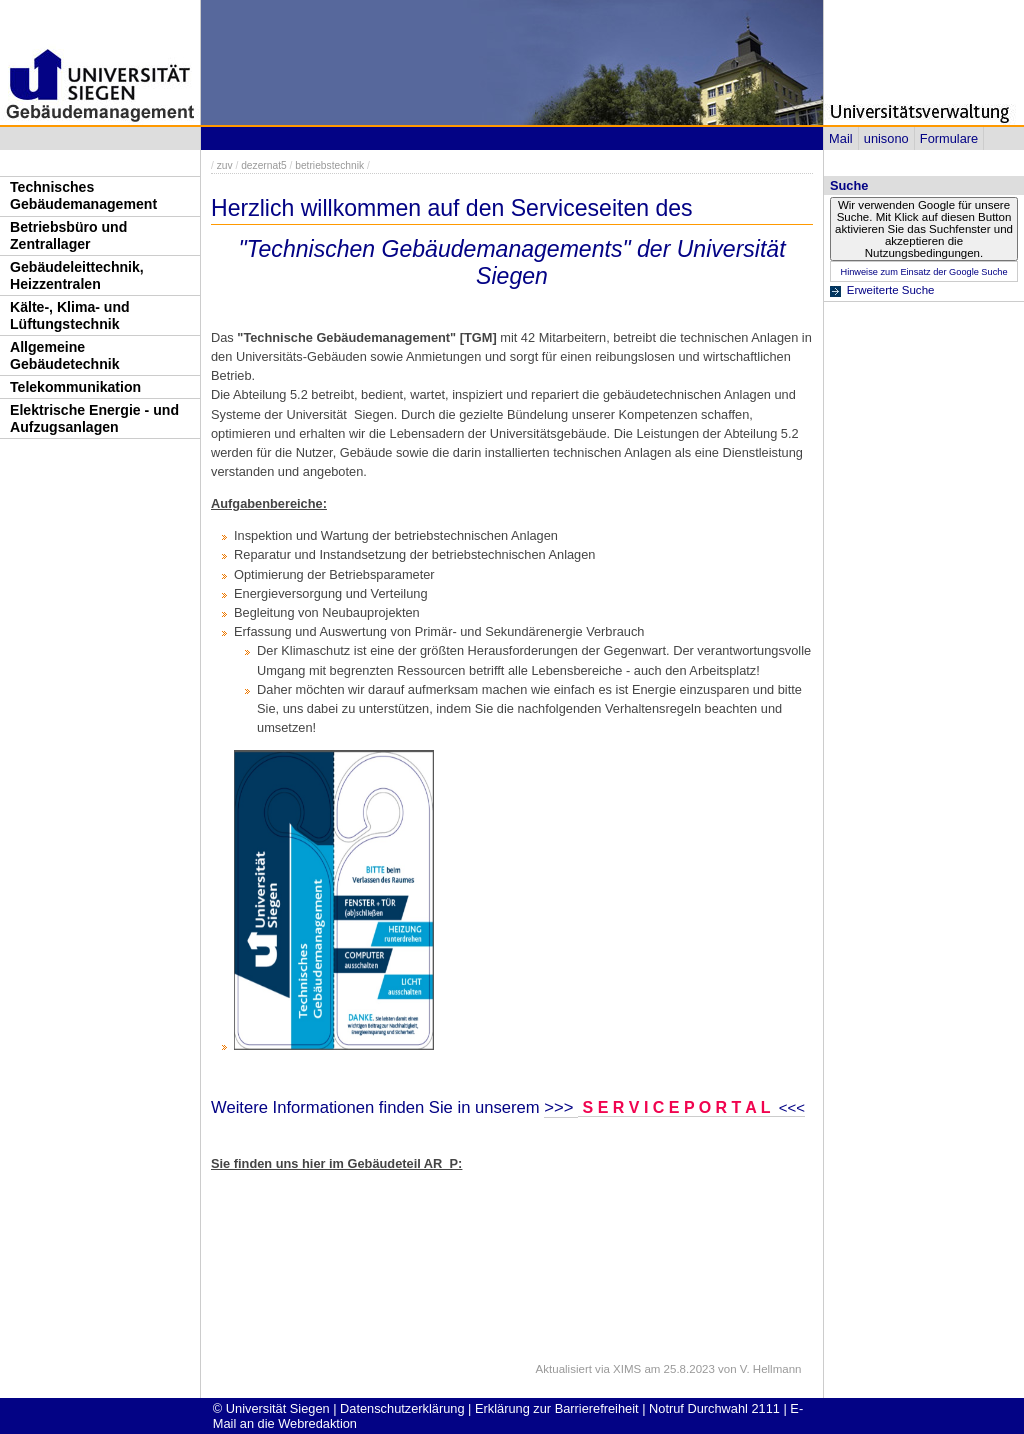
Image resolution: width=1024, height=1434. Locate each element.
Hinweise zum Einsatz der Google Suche (923, 272)
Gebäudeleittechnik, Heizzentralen (77, 275)
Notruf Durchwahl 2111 (714, 1408)
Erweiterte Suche (891, 290)
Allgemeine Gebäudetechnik (65, 355)
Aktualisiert (564, 1369)
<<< (790, 1107)
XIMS (627, 1369)
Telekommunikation (75, 387)
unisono (886, 138)
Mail (840, 138)
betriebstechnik (329, 165)
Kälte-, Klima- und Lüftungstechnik (70, 315)
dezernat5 (264, 165)
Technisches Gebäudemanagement (83, 195)
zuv (225, 165)
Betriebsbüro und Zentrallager (68, 235)
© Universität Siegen (271, 1408)
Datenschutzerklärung (402, 1408)
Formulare (949, 138)
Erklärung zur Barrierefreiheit (557, 1408)
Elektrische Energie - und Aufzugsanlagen (94, 418)
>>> (561, 1107)
